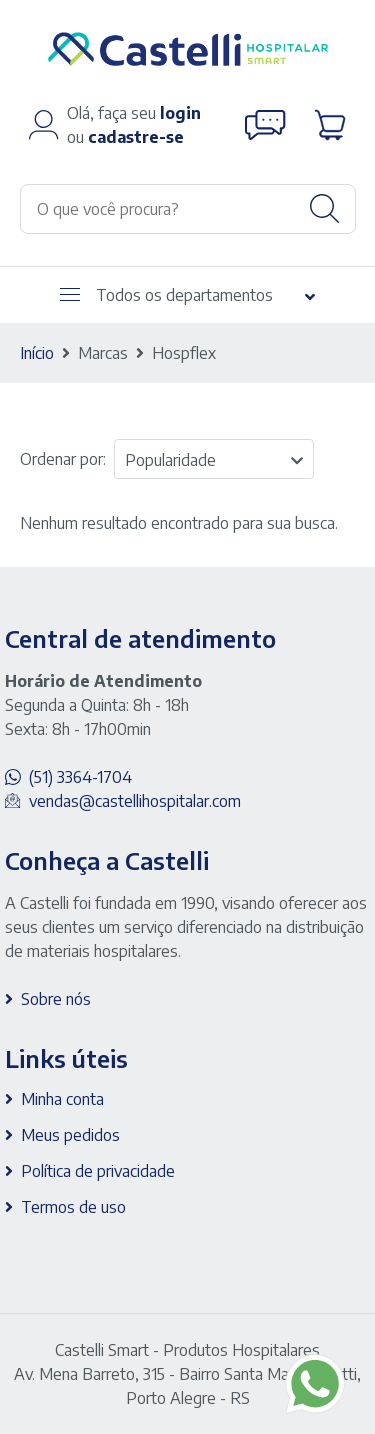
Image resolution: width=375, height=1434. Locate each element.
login (180, 113)
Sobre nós (56, 999)
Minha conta (62, 1099)
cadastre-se (136, 137)
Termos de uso (73, 1207)
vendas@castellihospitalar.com (135, 801)
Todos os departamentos (166, 295)
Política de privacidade (98, 1171)
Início (37, 353)
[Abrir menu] (70, 294)
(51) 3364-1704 (80, 777)
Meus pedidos (70, 1135)
